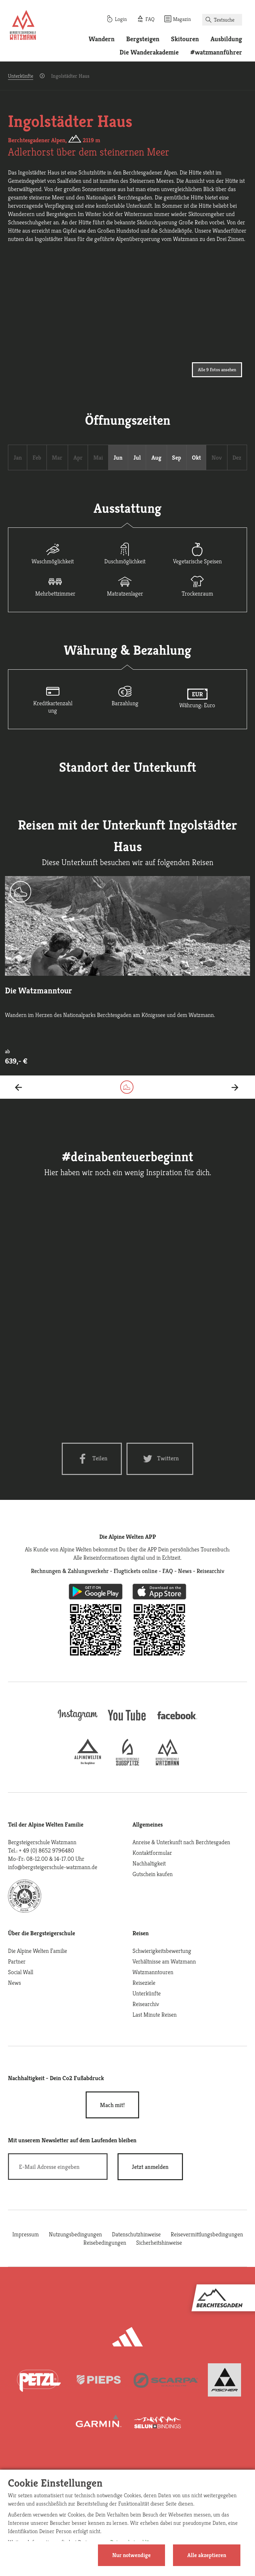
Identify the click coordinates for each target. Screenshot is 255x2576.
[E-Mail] (58, 2166)
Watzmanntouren (152, 1972)
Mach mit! (112, 2105)
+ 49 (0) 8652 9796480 (46, 1850)
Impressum (25, 2234)
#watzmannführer (216, 52)
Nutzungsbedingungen (75, 2234)
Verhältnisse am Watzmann (164, 1961)
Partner (17, 1961)
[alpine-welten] (88, 1763)
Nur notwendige (131, 2555)
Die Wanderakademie (149, 52)
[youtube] (127, 1721)
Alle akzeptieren (206, 2555)
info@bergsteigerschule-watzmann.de (52, 1867)
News (14, 1982)
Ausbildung (226, 39)
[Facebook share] (92, 1459)
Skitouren (185, 39)
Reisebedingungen (104, 2242)
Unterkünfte (20, 75)
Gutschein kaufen (152, 1874)
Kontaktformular (152, 1852)
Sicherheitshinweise (159, 2242)
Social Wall (20, 1972)
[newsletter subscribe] (150, 2166)
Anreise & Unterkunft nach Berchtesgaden (181, 1842)
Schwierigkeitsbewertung (161, 1951)
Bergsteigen (142, 39)
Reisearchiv (145, 2004)
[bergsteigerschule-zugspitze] (127, 1763)
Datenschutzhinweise (136, 2234)
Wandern (102, 39)
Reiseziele (143, 1982)
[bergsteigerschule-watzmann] (167, 1763)
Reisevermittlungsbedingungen (207, 2234)
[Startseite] (23, 26)
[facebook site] (177, 1720)
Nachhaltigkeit (149, 1863)
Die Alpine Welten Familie (37, 1951)
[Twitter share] (160, 1459)
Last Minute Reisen (154, 2014)
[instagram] (78, 1721)
